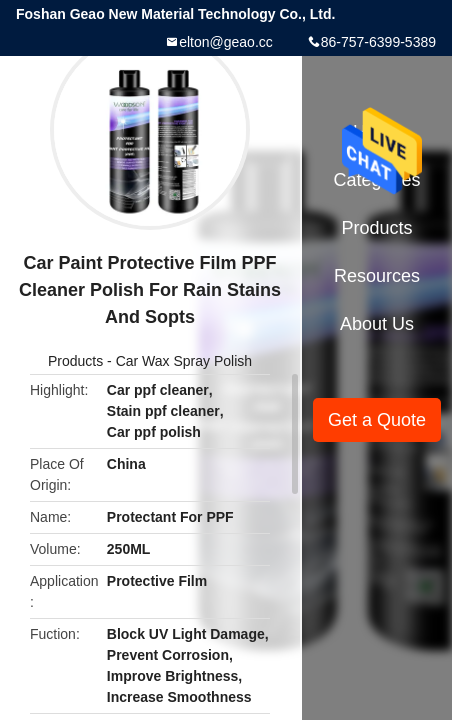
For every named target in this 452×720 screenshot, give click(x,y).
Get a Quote (377, 420)
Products (75, 361)
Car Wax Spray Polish (184, 361)
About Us (377, 324)
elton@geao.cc (226, 42)
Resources (377, 276)
